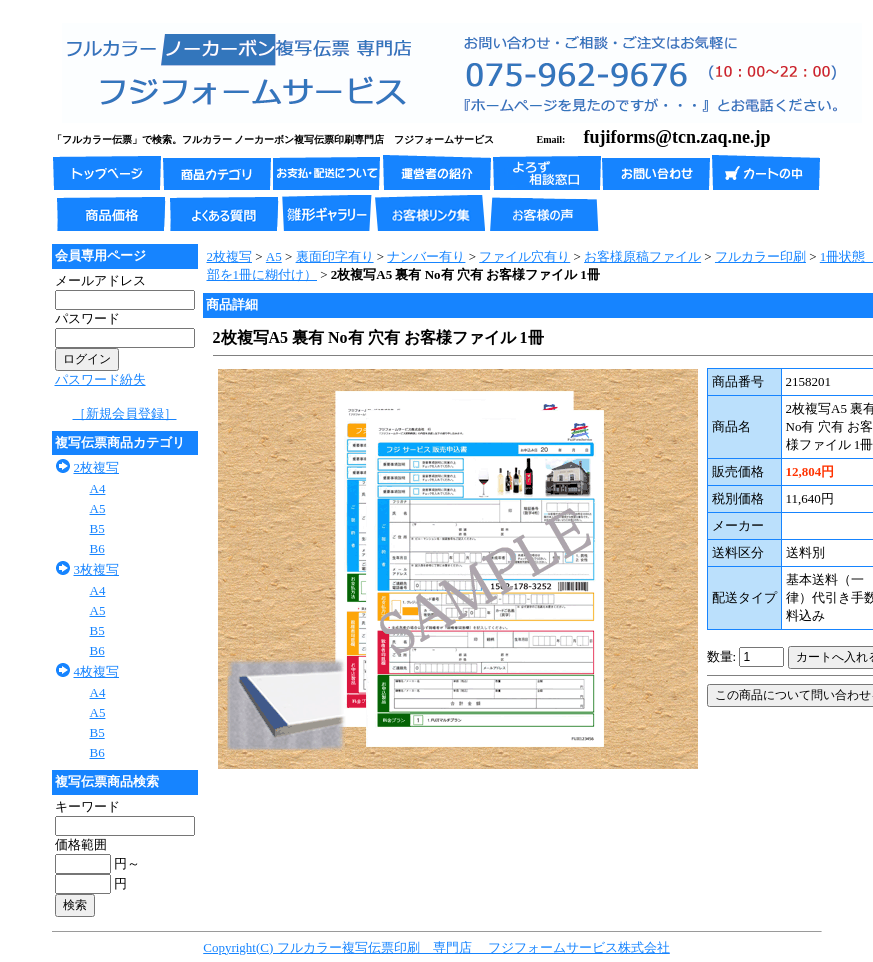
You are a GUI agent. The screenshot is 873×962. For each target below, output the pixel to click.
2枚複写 (97, 467)
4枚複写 (97, 671)
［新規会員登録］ (125, 413)
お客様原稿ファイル (642, 256)
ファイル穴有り (524, 256)
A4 (98, 488)
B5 (97, 528)
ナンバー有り (426, 256)
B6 (97, 548)
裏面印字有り (335, 256)
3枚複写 (97, 569)
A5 (98, 508)
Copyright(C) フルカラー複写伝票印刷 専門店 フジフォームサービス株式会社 (436, 947)
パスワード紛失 (100, 379)
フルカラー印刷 (760, 256)
